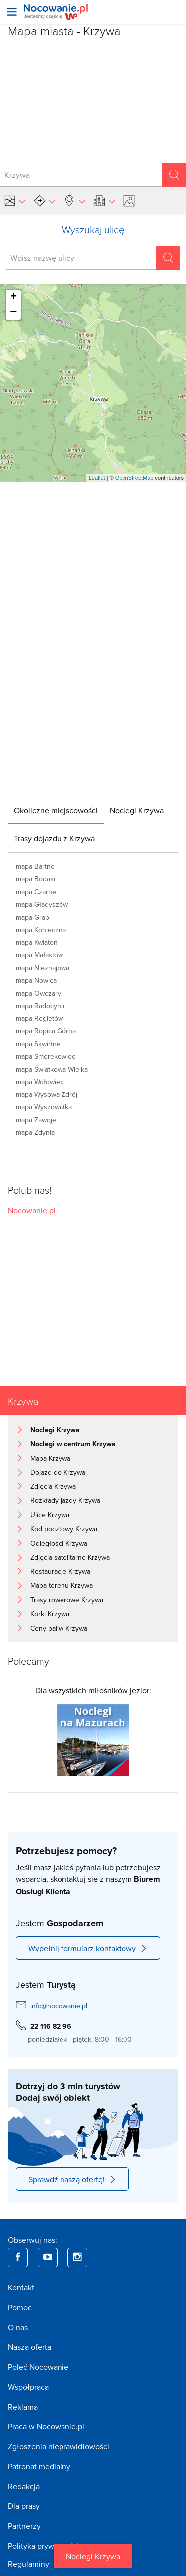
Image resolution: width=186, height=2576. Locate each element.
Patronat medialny (39, 2466)
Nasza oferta (29, 2347)
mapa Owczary (38, 993)
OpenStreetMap (134, 478)
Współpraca (28, 2386)
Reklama (23, 2406)
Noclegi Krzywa (93, 2556)
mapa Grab (32, 917)
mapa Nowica (36, 980)
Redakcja (24, 2486)
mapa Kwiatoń (37, 942)
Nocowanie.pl (32, 1210)
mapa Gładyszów (42, 904)
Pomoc (20, 2307)
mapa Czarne (36, 892)
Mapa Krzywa (50, 1458)
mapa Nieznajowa (42, 968)
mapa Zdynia (35, 1132)
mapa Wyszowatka (44, 1107)
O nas (18, 2327)
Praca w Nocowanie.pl (46, 2426)
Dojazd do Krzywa (57, 1472)
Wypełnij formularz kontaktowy (88, 1948)
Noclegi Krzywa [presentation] (137, 810)
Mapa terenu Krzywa (61, 1585)
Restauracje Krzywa (60, 1571)
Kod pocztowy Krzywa (63, 1529)
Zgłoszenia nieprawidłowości (58, 2446)
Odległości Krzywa (58, 1543)
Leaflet (97, 478)
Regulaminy (28, 2563)
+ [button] (13, 297)
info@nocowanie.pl (58, 2006)
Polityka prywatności (43, 2545)
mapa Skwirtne (38, 1044)
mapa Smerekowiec (45, 1056)
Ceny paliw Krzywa (58, 1628)
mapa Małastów (39, 955)
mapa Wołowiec (39, 1082)
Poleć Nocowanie (38, 2366)
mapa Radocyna (40, 1006)
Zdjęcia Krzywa (53, 1486)
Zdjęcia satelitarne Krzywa (70, 1557)
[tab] (56, 810)
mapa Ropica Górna (46, 1031)
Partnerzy (24, 2525)
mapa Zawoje (36, 1120)
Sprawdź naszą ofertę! (72, 2179)
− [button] (13, 312)
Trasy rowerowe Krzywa (66, 1600)
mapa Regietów (39, 1018)
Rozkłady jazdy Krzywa (65, 1500)
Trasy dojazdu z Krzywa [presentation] (54, 838)
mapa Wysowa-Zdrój (46, 1094)
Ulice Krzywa (49, 1515)
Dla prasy (24, 2505)
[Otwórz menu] (12, 12)
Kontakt (21, 2287)
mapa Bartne (35, 866)
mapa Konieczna (41, 930)
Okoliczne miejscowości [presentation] (56, 810)
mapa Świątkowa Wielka (52, 1069)
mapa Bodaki (35, 879)
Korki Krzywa (49, 1614)
